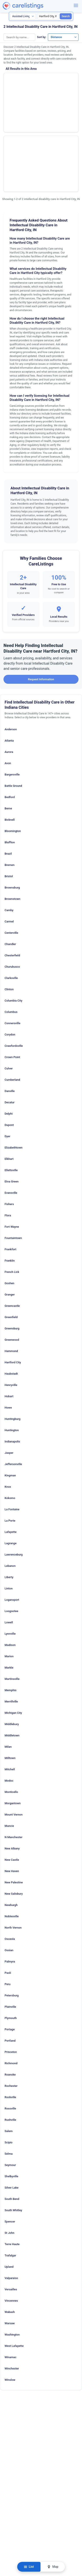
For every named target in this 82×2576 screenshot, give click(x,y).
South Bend (12, 2123)
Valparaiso (11, 2202)
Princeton (11, 1976)
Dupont (9, 1049)
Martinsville (12, 1603)
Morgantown (13, 1727)
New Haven (12, 1795)
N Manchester (14, 1761)
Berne (8, 733)
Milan (8, 1671)
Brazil (8, 778)
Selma (8, 2078)
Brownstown (12, 823)
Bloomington (13, 755)
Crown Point (12, 981)
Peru (7, 1908)
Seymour (10, 2089)
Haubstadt (11, 1298)
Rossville (10, 2033)
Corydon (10, 959)
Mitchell (10, 1694)
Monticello (11, 1716)
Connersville (12, 947)
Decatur (9, 1027)
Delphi (9, 1038)
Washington (12, 2259)
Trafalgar (10, 2180)
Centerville (11, 857)
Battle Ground (13, 710)
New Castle (12, 1784)
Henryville (11, 1309)
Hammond (11, 1275)
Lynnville (10, 1558)
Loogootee (11, 1535)
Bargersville (12, 699)
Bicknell (10, 744)
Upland (9, 2191)
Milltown (10, 1682)
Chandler (10, 868)
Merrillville (11, 1626)
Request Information (41, 603)
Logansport (12, 1524)
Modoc (9, 1705)
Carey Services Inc (21, 81)
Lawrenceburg (14, 1479)
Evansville (11, 1117)
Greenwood (12, 1264)
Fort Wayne (12, 1151)
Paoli (8, 1897)
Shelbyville (11, 2100)
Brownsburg (12, 812)
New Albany (12, 1773)
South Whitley (13, 2134)
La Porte (10, 1445)
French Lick (12, 1196)
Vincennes (11, 2225)
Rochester (11, 2010)
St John (9, 2157)
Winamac (10, 2281)
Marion (9, 1580)
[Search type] (23, 16)
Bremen (9, 789)
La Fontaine (12, 1434)
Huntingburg (12, 1343)
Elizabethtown (14, 1072)
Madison (10, 1569)
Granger (10, 1219)
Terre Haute (12, 2168)
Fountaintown (13, 1162)
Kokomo (10, 1422)
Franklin (10, 1185)
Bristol (9, 800)
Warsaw (10, 2247)
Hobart (9, 1320)
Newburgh (11, 1829)
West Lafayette (14, 2270)
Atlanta (9, 665)
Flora (8, 1140)
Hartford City (13, 1287)
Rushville (10, 2044)
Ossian (9, 1874)
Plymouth (11, 1942)
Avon (8, 687)
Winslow (10, 2304)
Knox (8, 1411)
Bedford (10, 721)
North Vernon (13, 1852)
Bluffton (10, 767)
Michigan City (13, 1637)
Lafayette (10, 1456)
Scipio (8, 2067)
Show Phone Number (60, 79)
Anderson (11, 653)
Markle (9, 1592)
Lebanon (10, 1490)
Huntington (12, 1354)
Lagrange (10, 1467)
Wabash (10, 2236)
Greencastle (12, 1230)
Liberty (9, 1501)
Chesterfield (12, 880)
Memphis (10, 1614)
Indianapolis (12, 1366)
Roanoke (10, 1999)
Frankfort (10, 1173)
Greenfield (11, 1241)
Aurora (9, 676)
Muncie (9, 1750)
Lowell (9, 1547)
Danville (10, 1015)
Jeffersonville (13, 1388)
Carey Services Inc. (22, 104)
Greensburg (12, 1253)
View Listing (60, 86)
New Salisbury (14, 1818)
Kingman (10, 1400)
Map (52, 2567)
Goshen (9, 1207)
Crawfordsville (14, 970)
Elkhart (9, 1083)
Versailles (11, 2214)
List (29, 2567)
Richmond (11, 1987)
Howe (8, 1332)
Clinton (9, 913)
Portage (10, 1954)
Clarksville (11, 902)
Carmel (9, 846)
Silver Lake (11, 2112)
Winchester (12, 2293)
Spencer (10, 2146)
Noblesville (12, 1840)
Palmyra (10, 1886)
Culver (9, 993)
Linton (8, 1513)
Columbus (11, 936)
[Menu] (75, 5)
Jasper (9, 1377)
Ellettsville (11, 1094)
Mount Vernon (14, 1739)
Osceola (10, 1863)
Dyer (7, 1060)
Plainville (10, 1931)
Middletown (12, 1660)
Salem (8, 2055)
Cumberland (12, 1004)
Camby (9, 834)
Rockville (10, 2021)
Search (66, 16)
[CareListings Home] (35, 6)
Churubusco (12, 891)
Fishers (9, 1128)
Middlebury (12, 1648)
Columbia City (13, 925)
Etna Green (12, 1106)
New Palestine (14, 1807)
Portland (10, 1965)
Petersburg (12, 1920)
